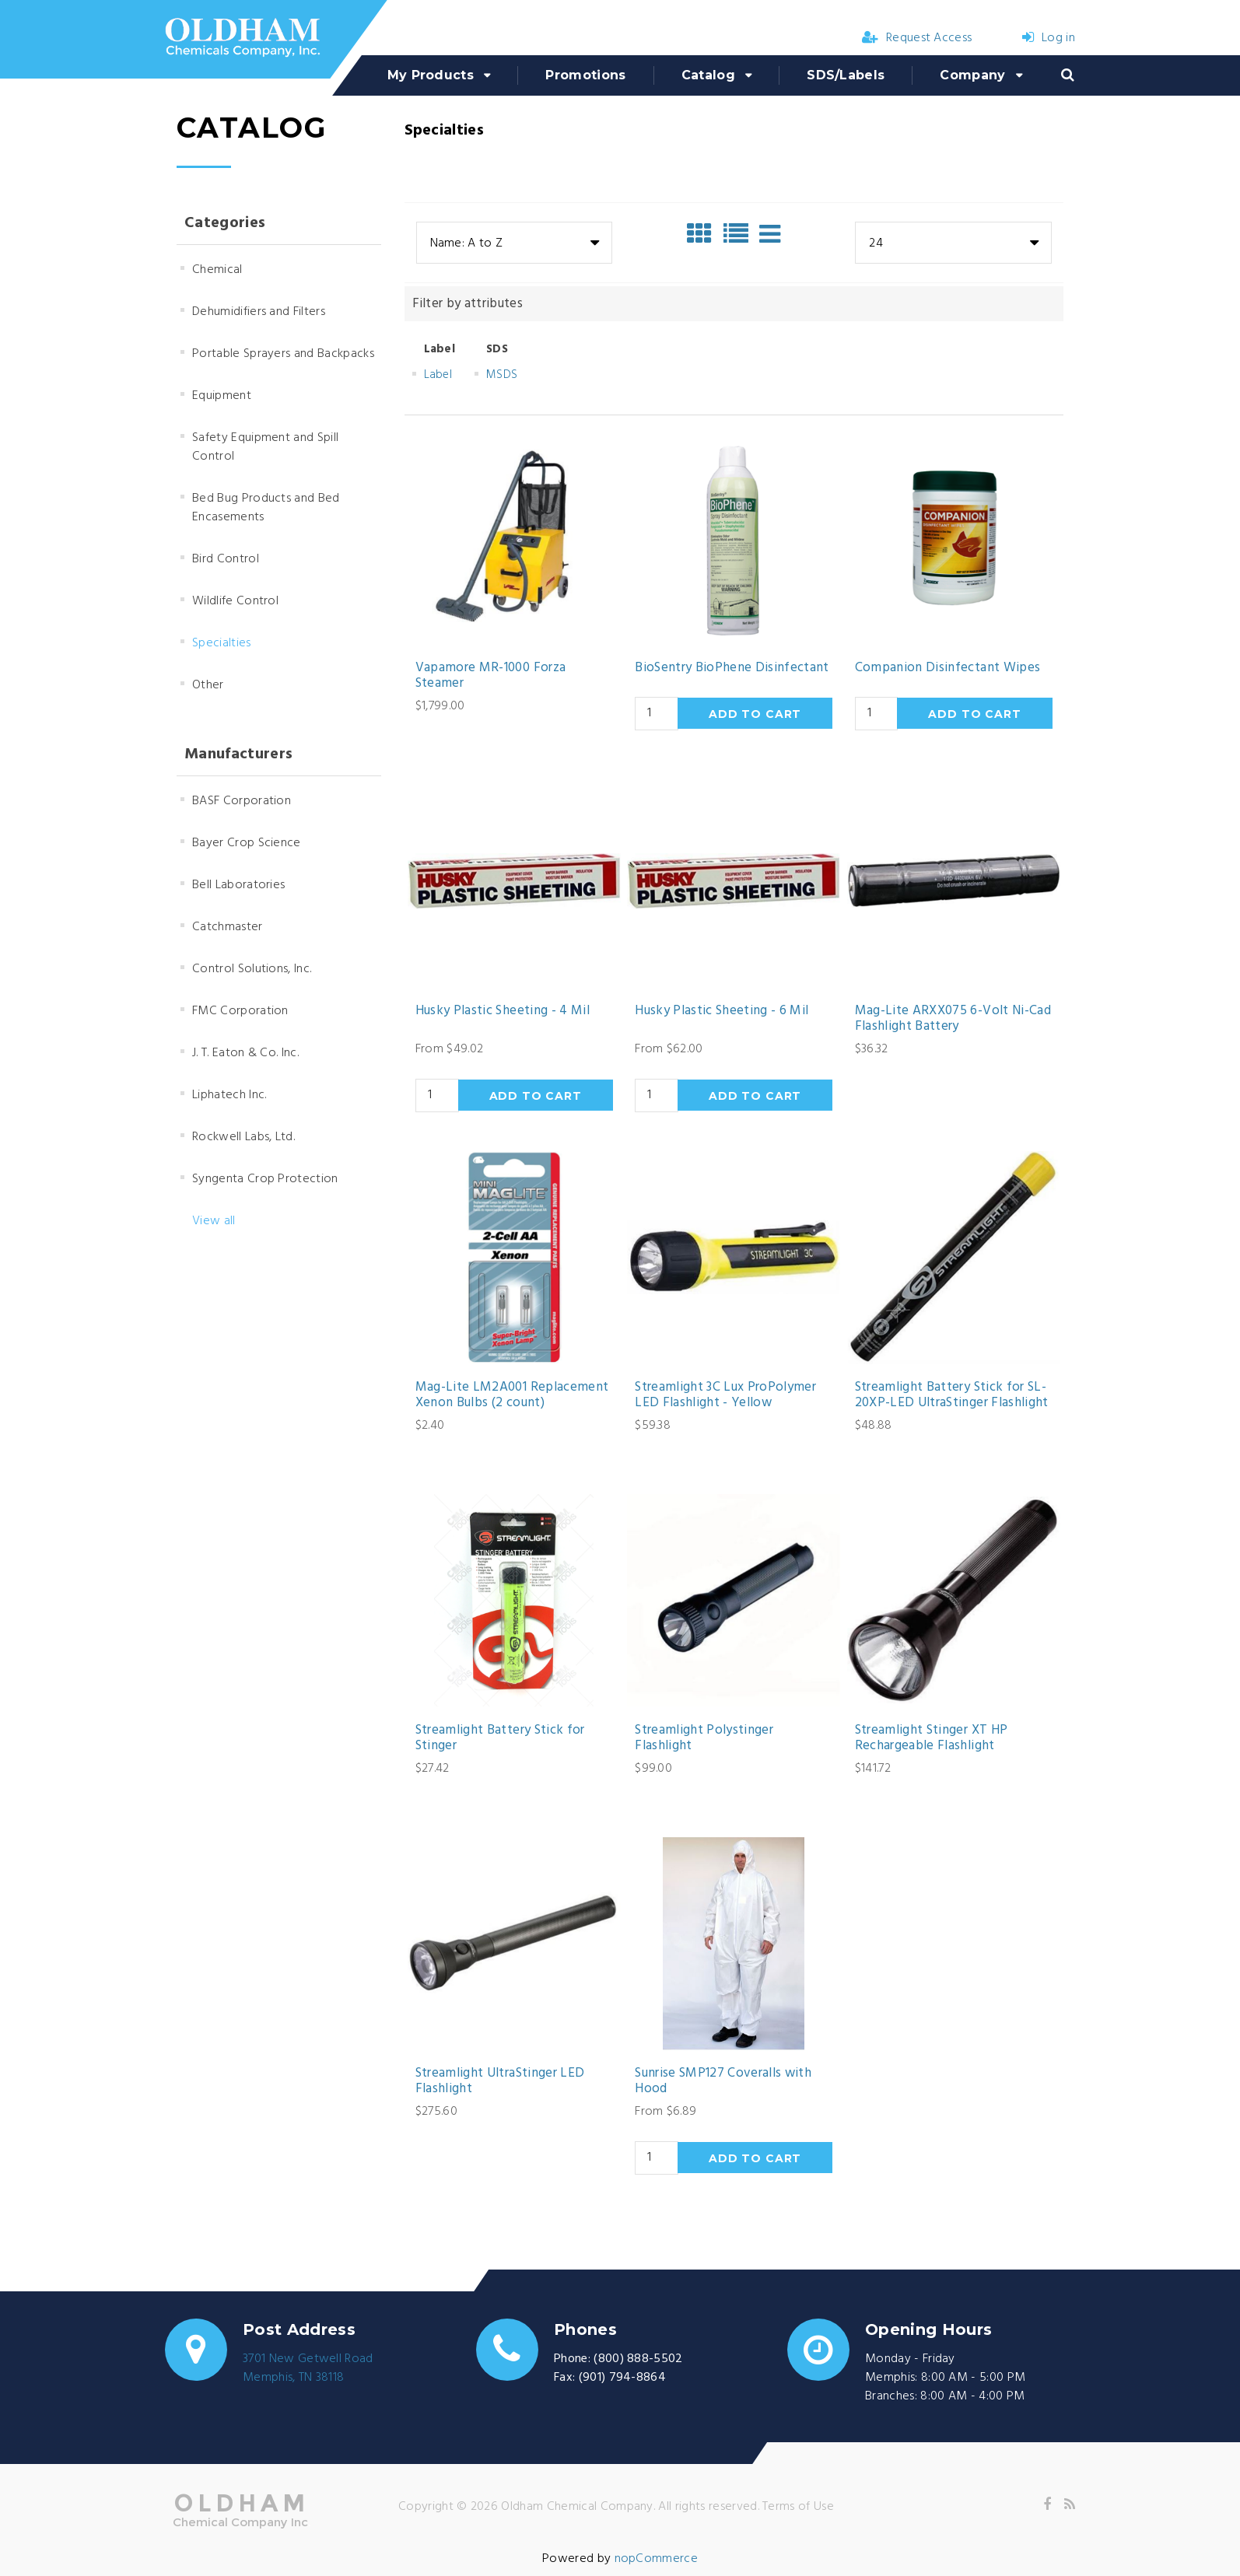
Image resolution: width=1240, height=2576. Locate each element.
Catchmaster (227, 927)
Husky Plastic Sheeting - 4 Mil (502, 1011)
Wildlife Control (235, 601)
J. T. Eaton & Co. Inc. (245, 1053)
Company (972, 75)
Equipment (221, 396)
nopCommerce (657, 2559)
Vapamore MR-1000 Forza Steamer (490, 676)
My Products (431, 75)
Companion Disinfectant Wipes (948, 668)
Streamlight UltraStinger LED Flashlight (500, 2082)
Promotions (585, 75)
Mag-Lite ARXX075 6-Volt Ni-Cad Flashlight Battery (953, 1019)
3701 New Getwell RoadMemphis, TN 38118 (308, 2368)
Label (438, 375)
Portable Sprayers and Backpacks (283, 354)
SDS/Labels (845, 75)
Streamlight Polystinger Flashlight (704, 1739)
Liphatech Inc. (229, 1095)
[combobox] (514, 243)
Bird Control (225, 559)
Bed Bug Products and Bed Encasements (266, 507)
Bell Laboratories (238, 885)
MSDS (501, 375)
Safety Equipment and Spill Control (265, 447)
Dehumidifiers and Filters (258, 312)
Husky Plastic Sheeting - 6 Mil (721, 1011)
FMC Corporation (240, 1011)
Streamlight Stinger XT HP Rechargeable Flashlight (931, 1739)
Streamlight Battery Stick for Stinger (500, 1739)
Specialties (221, 643)
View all (214, 1221)
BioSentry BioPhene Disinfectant (732, 668)
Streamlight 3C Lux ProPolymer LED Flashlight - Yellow (725, 1396)
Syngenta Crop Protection (265, 1179)
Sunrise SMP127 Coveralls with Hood (723, 2082)
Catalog (708, 75)
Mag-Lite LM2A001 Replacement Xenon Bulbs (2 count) (512, 1396)
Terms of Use (798, 2507)
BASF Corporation (241, 801)
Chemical (217, 270)
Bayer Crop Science (246, 843)
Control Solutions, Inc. (251, 969)
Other (208, 685)
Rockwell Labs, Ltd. (243, 1137)
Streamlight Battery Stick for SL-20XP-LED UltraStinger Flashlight (952, 1396)
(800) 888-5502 (638, 2359)
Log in (1048, 38)
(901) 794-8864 (622, 2378)
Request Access (917, 38)
